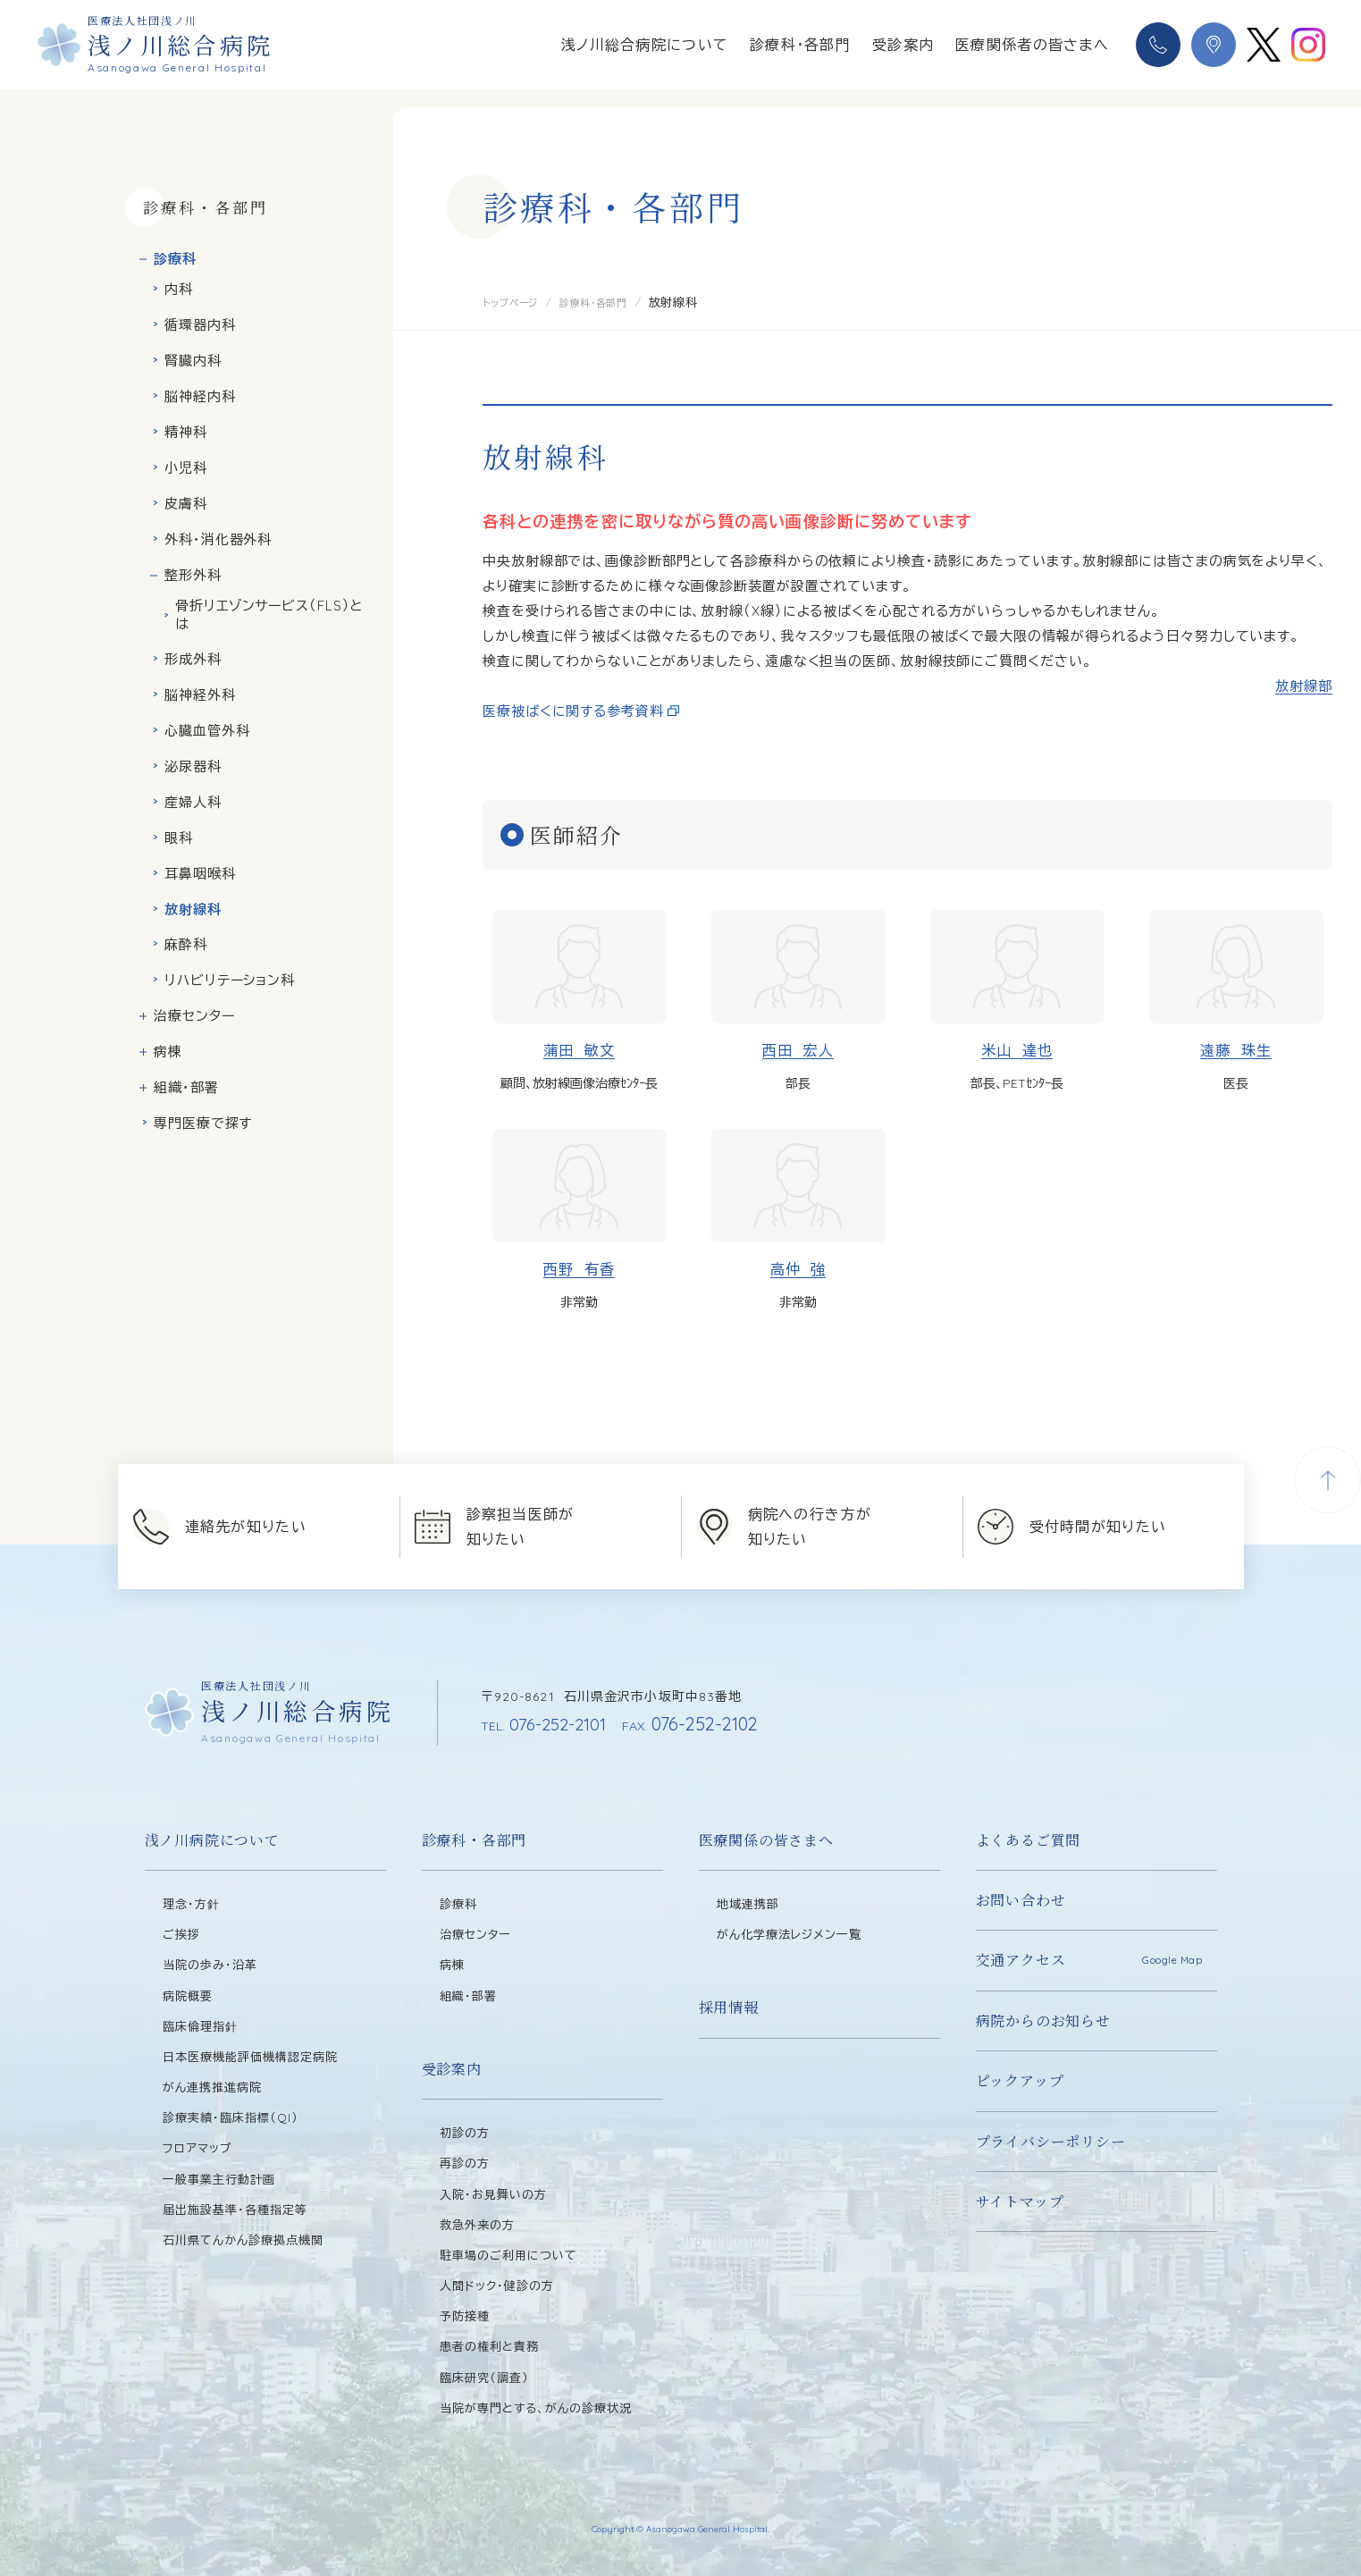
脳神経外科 (200, 694)
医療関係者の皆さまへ (1032, 45)
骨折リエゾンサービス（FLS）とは (269, 614)
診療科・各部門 (800, 45)
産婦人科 (193, 802)
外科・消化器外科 (218, 539)
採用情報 (729, 2007)
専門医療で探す (203, 1123)
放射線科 (193, 909)
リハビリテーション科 (229, 980)
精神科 (185, 432)
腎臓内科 (193, 360)
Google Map (1172, 1960)
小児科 (185, 467)
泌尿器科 (193, 766)
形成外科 (193, 659)
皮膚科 (185, 503)
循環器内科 (200, 324)
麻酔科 (185, 944)
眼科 (178, 837)
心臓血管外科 (206, 730)
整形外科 (193, 575)
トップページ (516, 302)
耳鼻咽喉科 (200, 873)
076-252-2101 (547, 1724)
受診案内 (903, 45)
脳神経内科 (200, 396)
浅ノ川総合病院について (644, 45)
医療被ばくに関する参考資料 (573, 711)
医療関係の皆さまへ (766, 1840)
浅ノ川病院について (212, 1840)
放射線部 (1303, 686)
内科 (178, 289)
